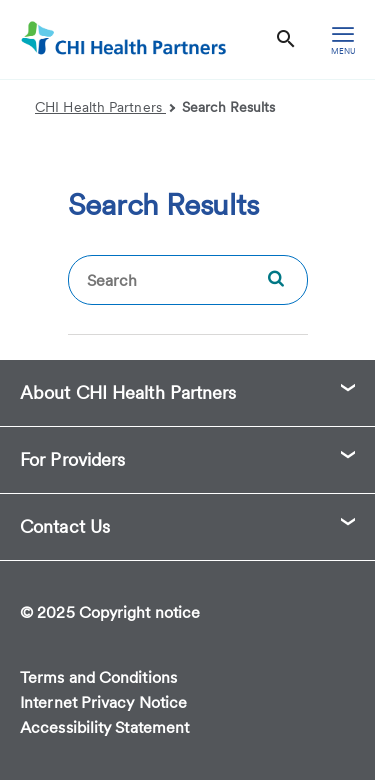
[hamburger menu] (343, 39)
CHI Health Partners (105, 107)
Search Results (228, 107)
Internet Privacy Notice (103, 702)
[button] (187, 393)
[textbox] (188, 280)
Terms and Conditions (98, 677)
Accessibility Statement (104, 727)
